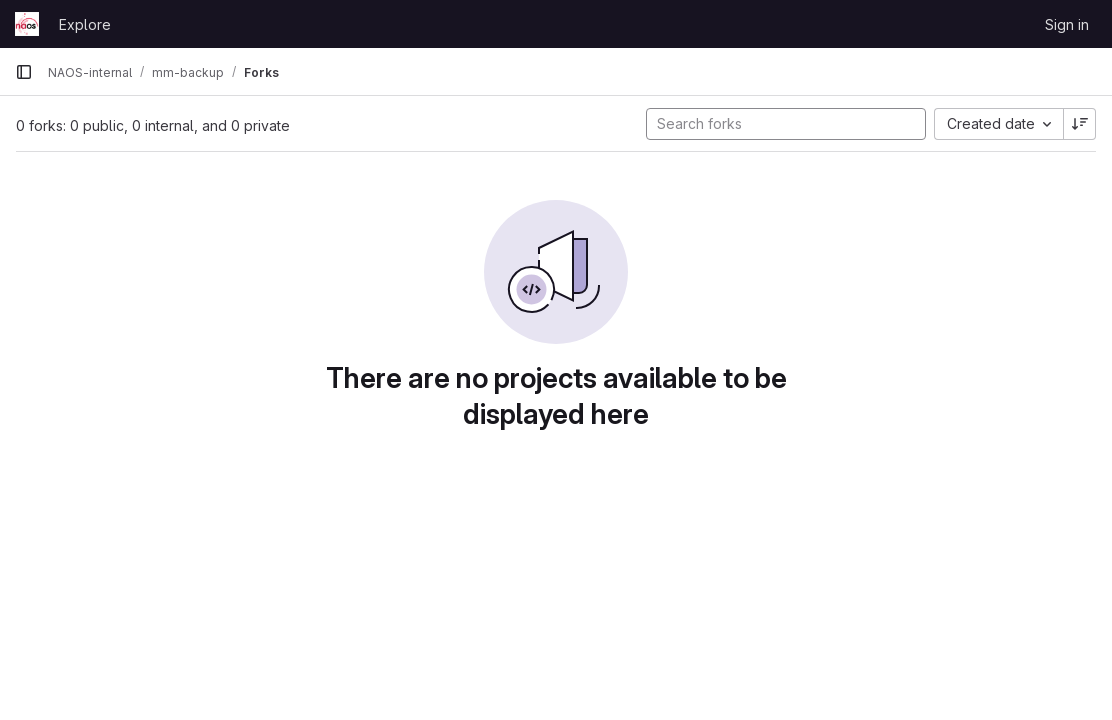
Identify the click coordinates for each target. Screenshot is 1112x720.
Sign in (1067, 24)
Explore (85, 24)
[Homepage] (27, 24)
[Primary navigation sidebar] (24, 72)
